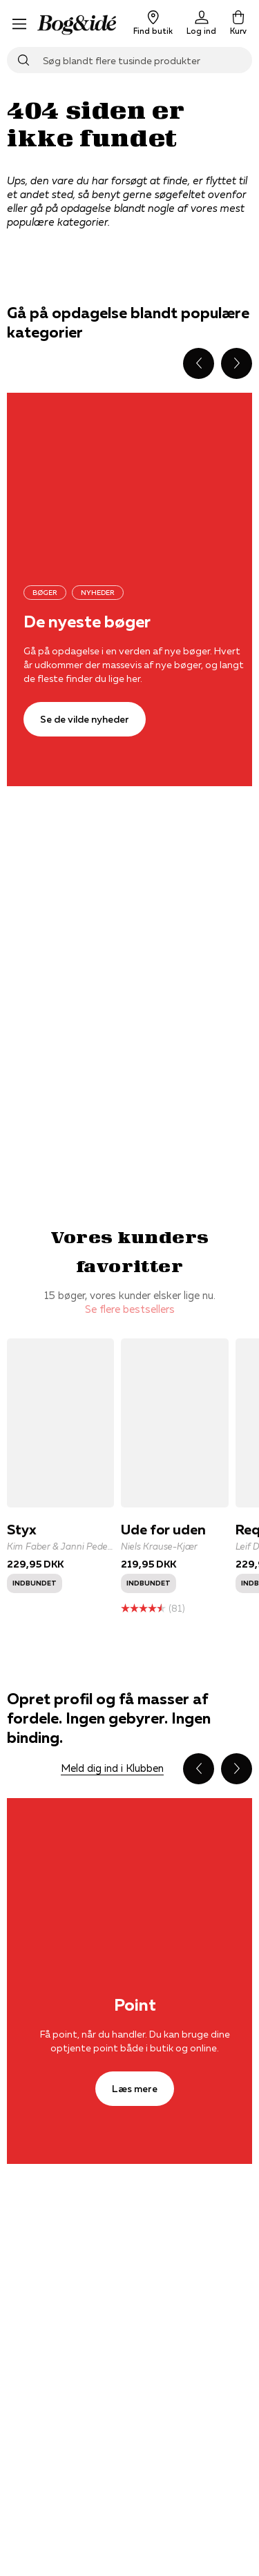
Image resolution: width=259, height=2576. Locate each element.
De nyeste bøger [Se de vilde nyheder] (87, 622)
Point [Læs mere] (135, 2005)
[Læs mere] (134, 2088)
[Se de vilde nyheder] (84, 719)
